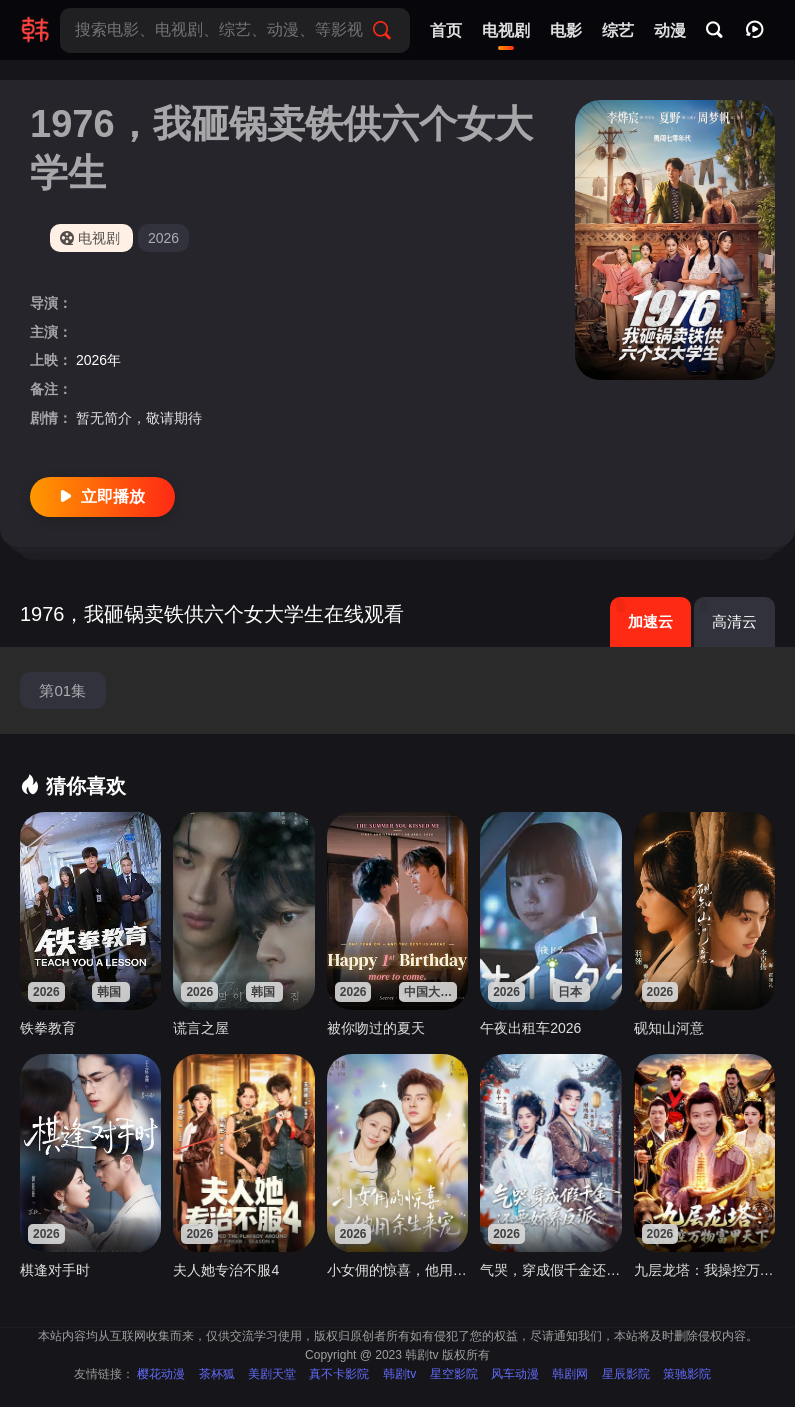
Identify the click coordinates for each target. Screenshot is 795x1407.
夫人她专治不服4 (226, 1270)
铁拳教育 (48, 1028)
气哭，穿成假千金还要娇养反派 (550, 1270)
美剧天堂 (272, 1374)
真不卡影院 (339, 1374)
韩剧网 (570, 1374)
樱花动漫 (161, 1374)
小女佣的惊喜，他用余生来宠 (397, 1270)
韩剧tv (399, 1374)
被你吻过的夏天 (376, 1028)
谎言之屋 (201, 1028)
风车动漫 (515, 1374)
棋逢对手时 (55, 1270)
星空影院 (454, 1374)
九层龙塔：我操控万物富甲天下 (704, 1270)
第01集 (62, 690)
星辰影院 (626, 1374)
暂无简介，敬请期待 (139, 418)
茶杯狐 (217, 1374)
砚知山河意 (669, 1028)
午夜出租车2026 (530, 1028)
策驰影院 (687, 1374)
